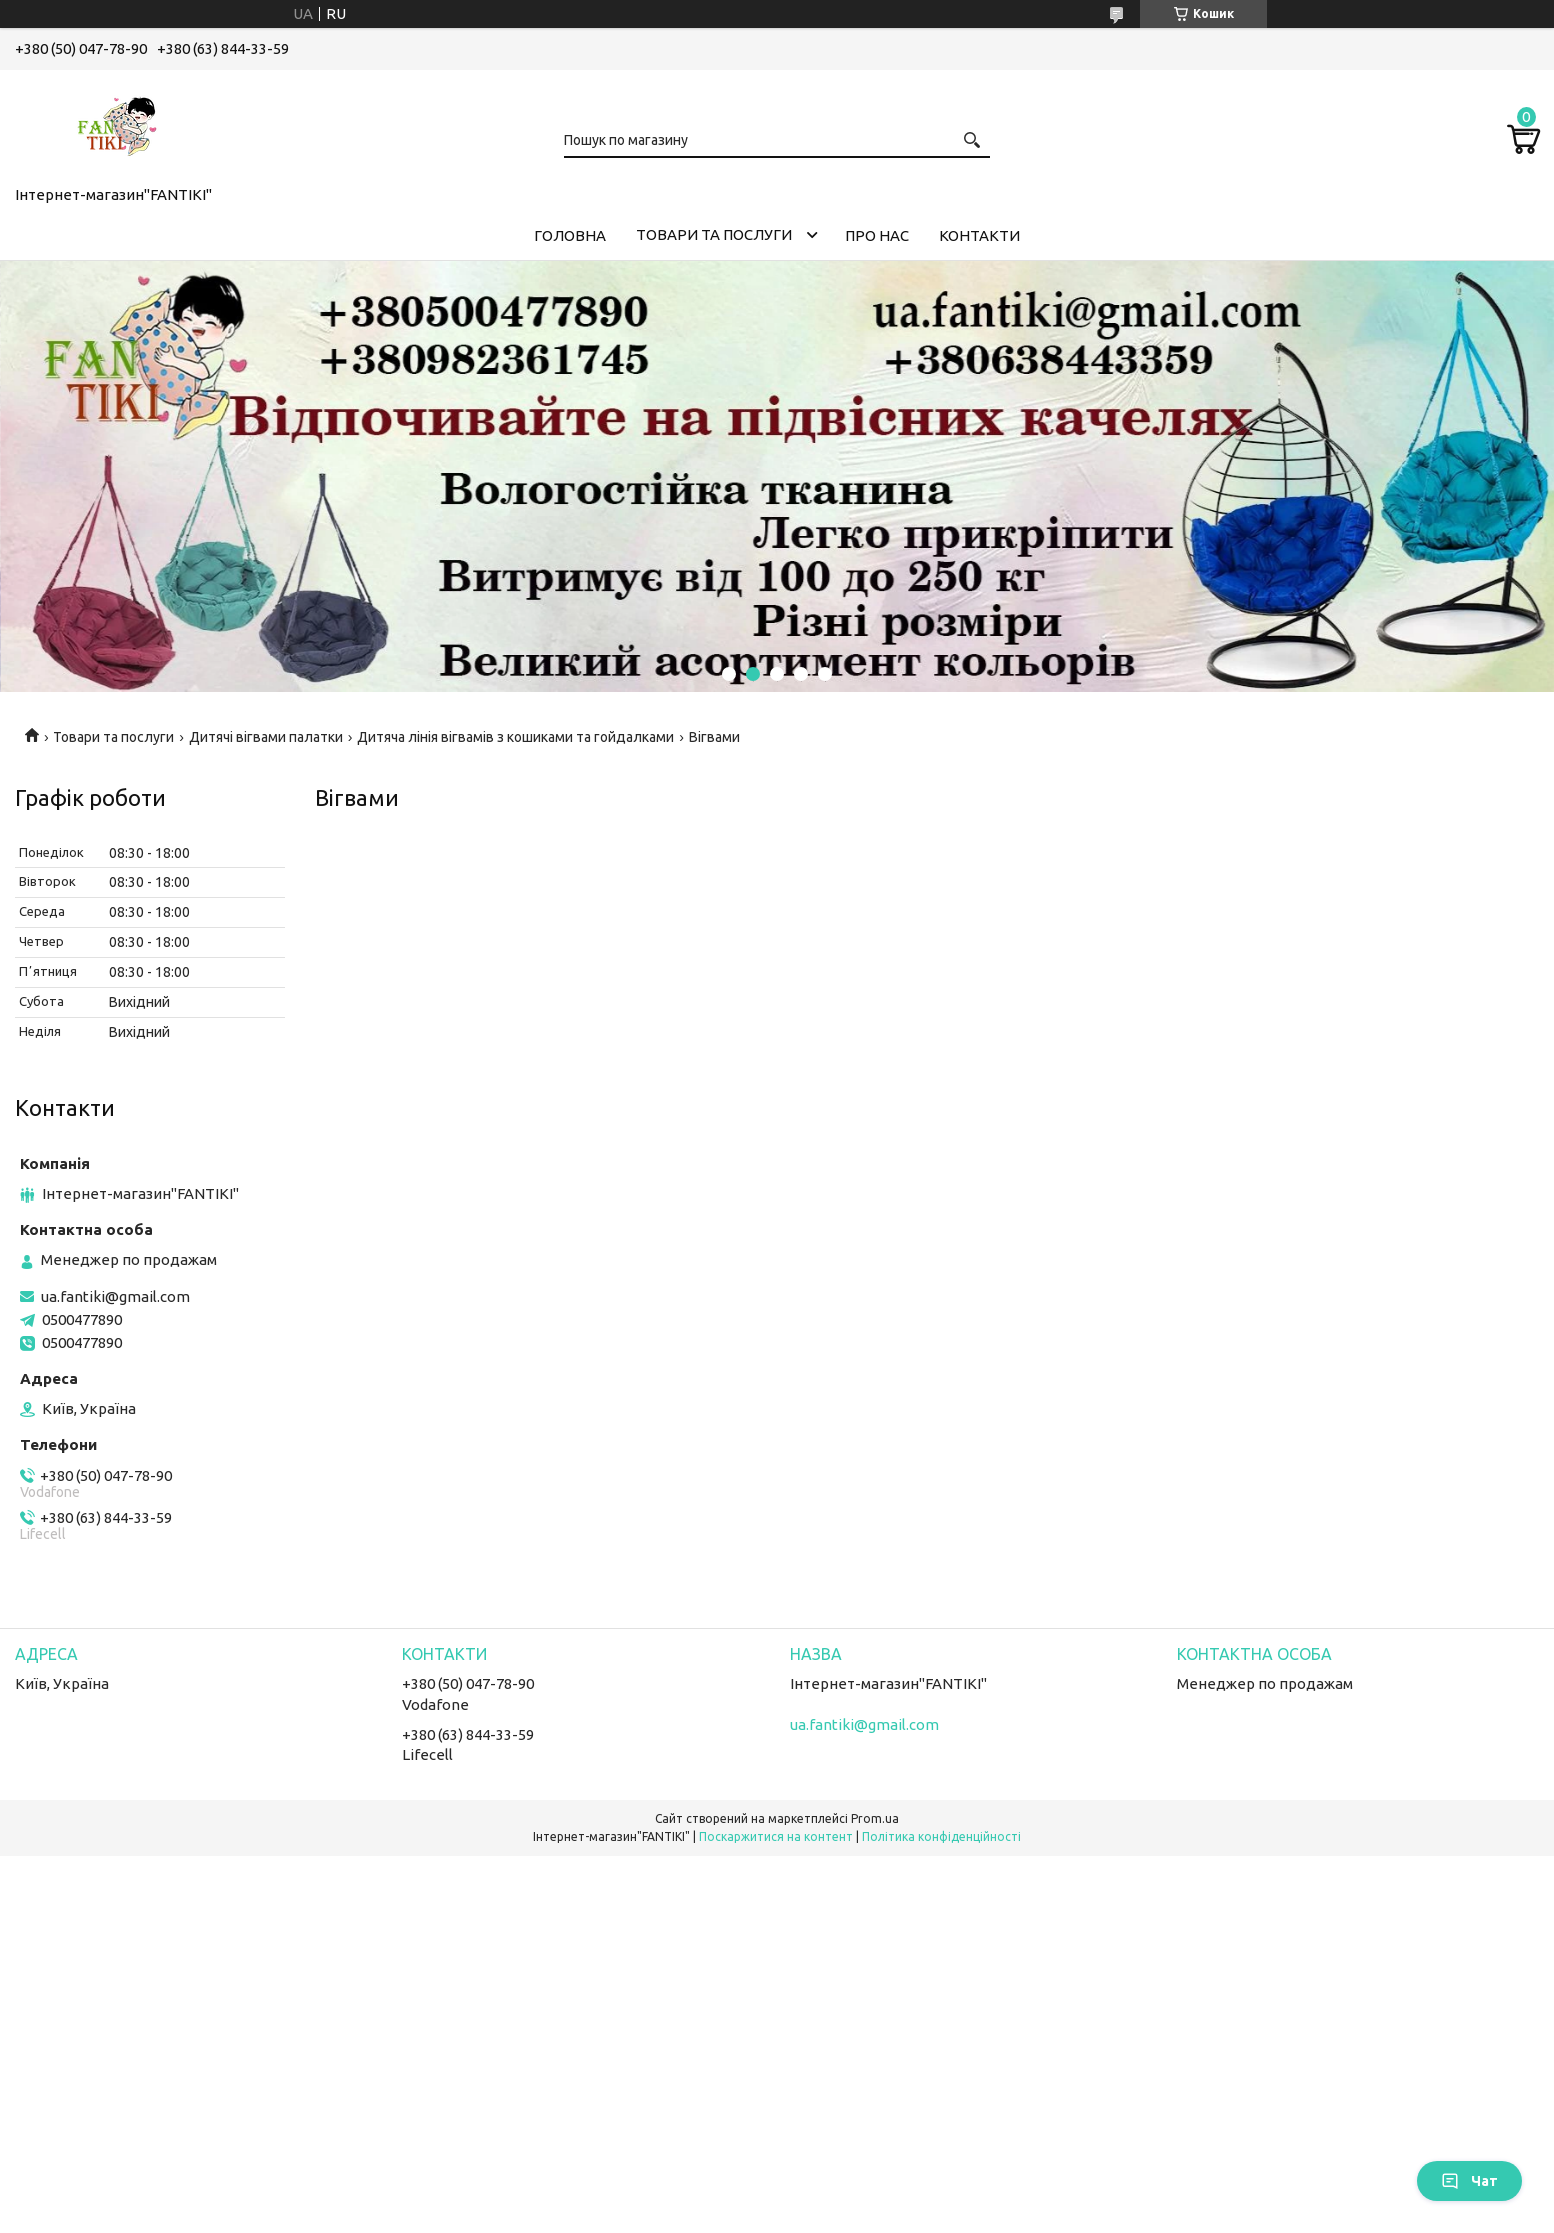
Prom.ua (875, 1818)
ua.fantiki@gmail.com (115, 1296)
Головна (570, 235)
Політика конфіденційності (941, 1836)
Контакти (979, 235)
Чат (1469, 2181)
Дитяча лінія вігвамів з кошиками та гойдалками (515, 737)
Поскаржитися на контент (776, 1836)
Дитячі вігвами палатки (266, 737)
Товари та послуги (714, 234)
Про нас (877, 235)
